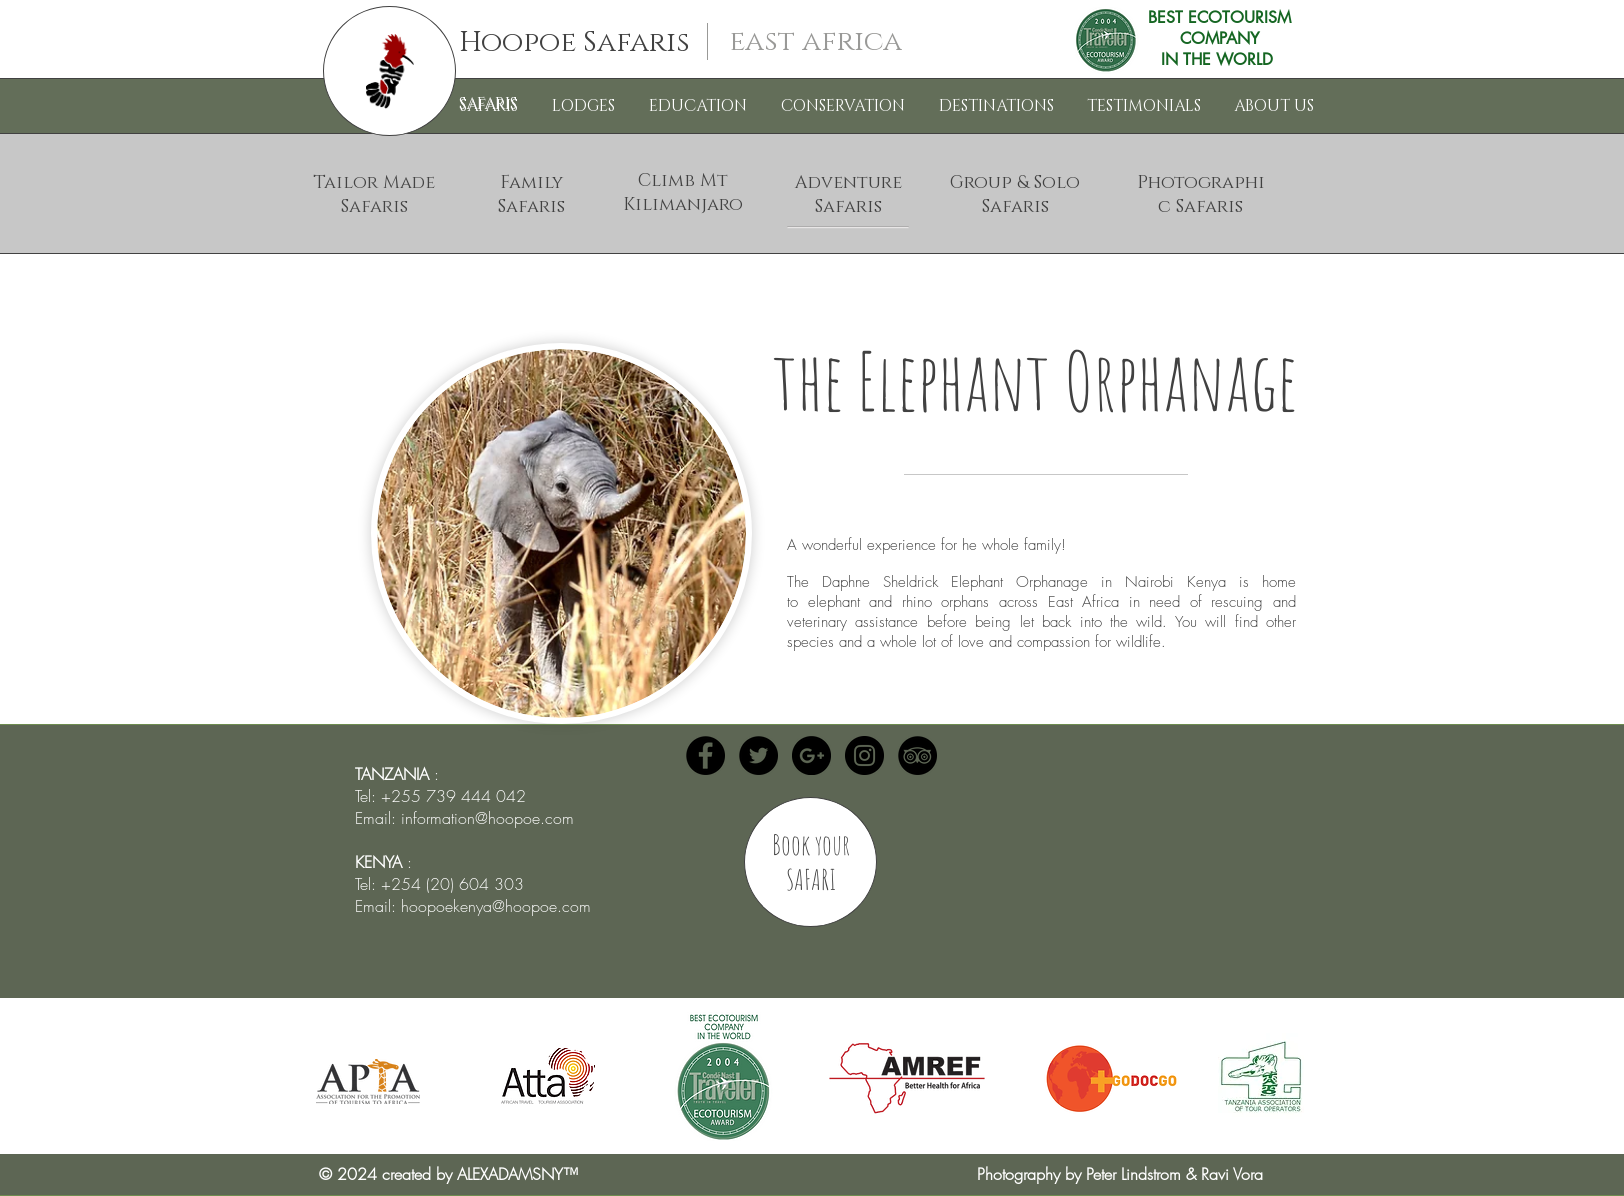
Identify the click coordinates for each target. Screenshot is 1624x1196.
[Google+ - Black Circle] (811, 755)
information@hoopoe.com (487, 818)
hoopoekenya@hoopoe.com (496, 906)
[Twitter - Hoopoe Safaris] (758, 755)
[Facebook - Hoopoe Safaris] (705, 755)
